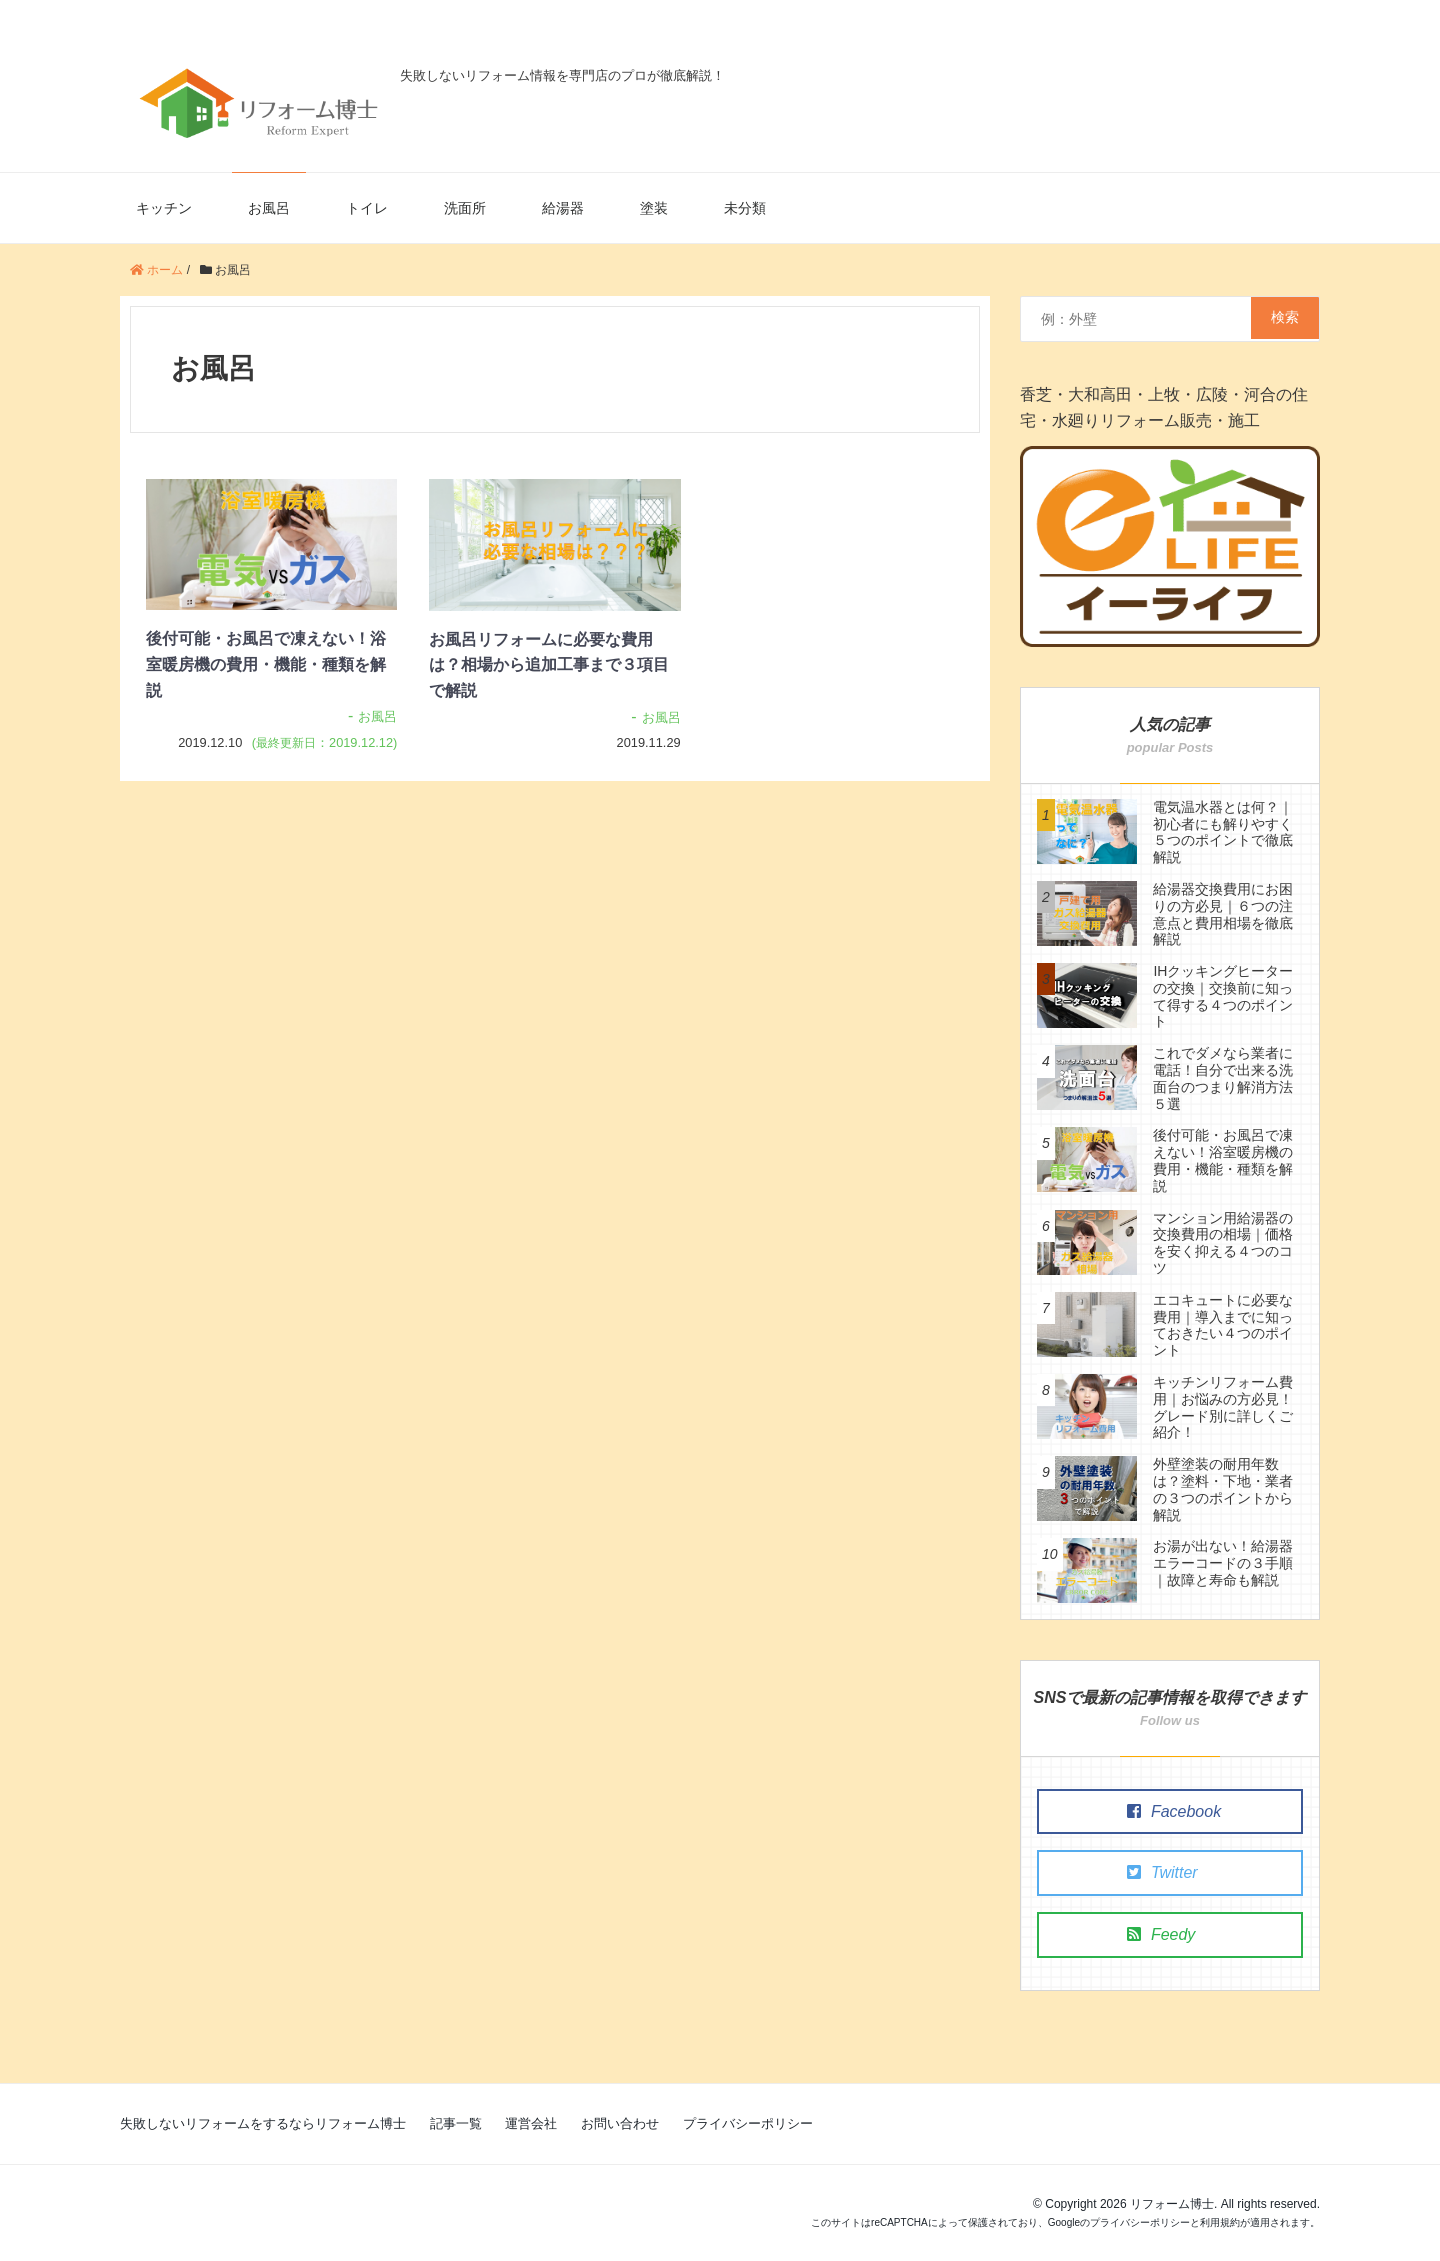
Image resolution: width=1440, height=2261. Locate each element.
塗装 (654, 208)
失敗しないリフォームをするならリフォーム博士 (263, 2123)
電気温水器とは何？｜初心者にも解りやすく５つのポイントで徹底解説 (1223, 832)
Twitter (1142, 1872)
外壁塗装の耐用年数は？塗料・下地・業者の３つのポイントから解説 (1223, 1489)
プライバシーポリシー (748, 2123)
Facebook (1154, 1811)
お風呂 (269, 208)
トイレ (367, 208)
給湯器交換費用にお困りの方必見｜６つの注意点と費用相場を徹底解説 (1223, 914)
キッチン (164, 208)
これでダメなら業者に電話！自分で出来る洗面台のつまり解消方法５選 (1223, 1078)
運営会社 (531, 2123)
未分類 (745, 208)
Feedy (1141, 1934)
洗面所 (465, 208)
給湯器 (563, 208)
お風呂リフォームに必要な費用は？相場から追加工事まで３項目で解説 (549, 665)
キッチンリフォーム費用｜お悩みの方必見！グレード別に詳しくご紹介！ (1223, 1407)
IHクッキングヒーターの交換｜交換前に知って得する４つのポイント (1223, 996)
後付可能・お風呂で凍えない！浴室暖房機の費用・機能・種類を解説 (266, 664)
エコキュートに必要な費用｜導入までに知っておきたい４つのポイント (1223, 1325)
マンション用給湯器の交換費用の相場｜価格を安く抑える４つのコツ (1223, 1243)
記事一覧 (456, 2123)
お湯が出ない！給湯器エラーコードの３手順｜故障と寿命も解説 (1223, 1563)
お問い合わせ (620, 2123)
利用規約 (1220, 2222)
